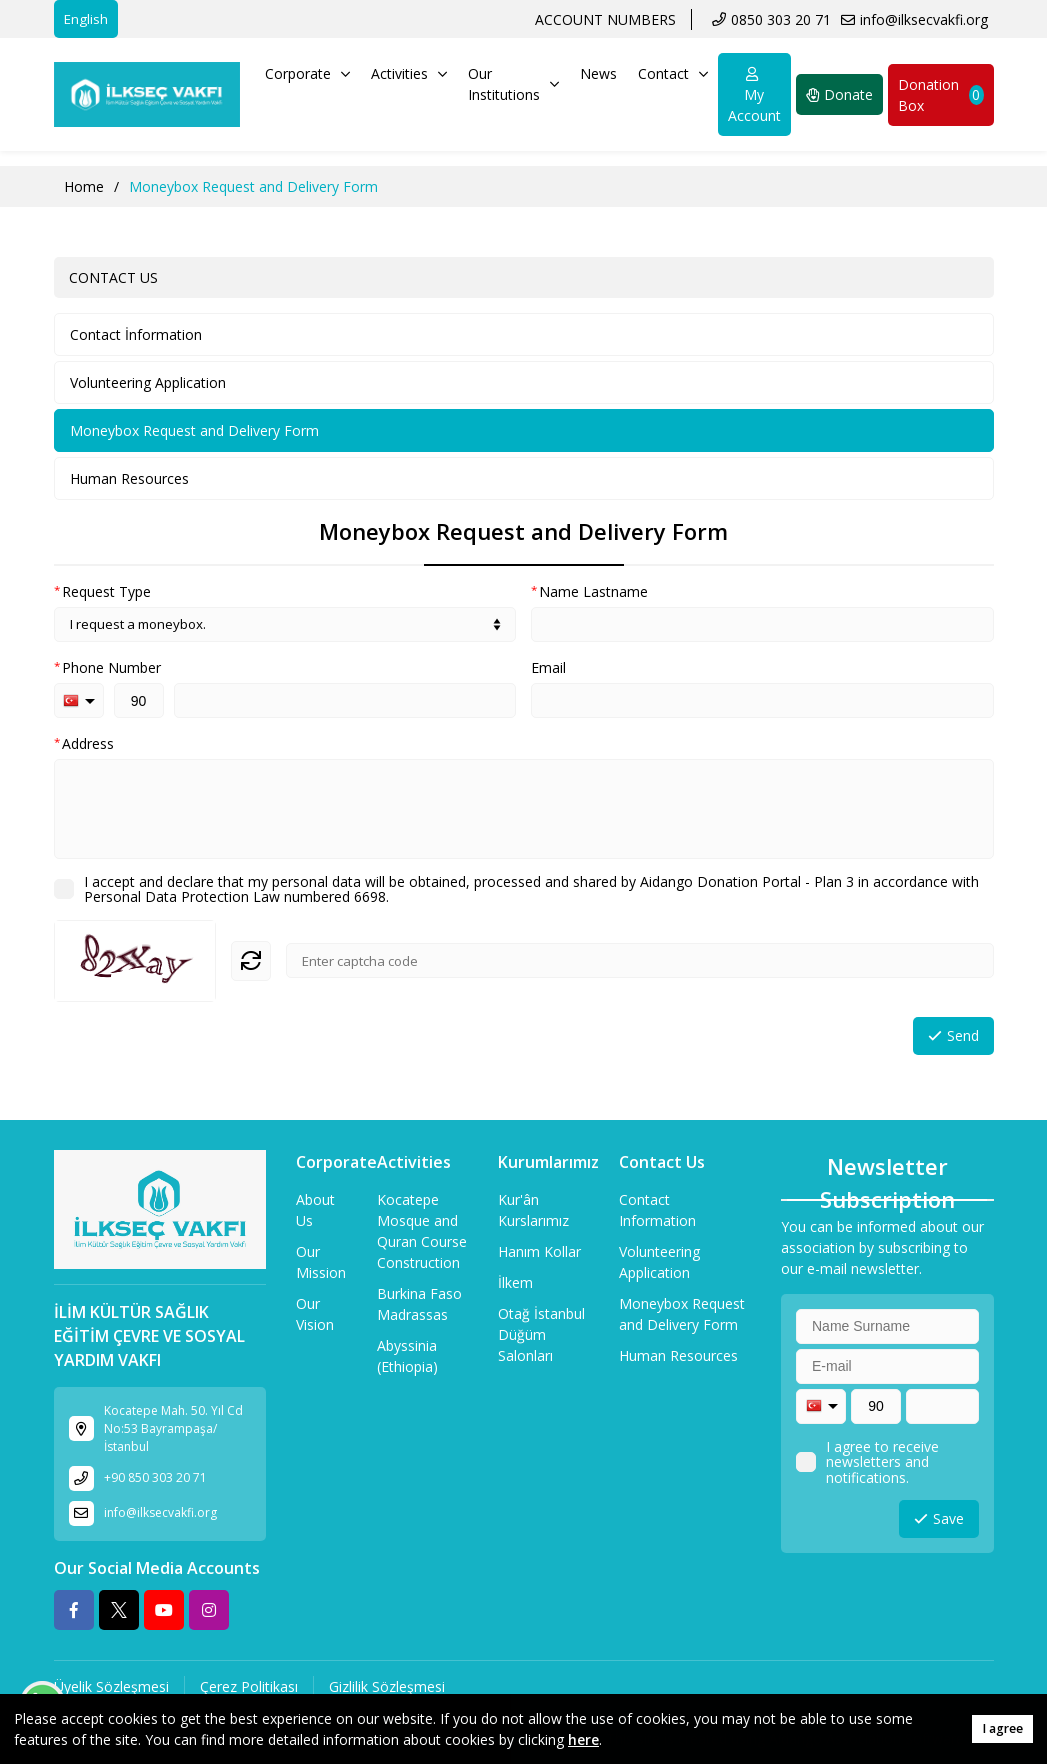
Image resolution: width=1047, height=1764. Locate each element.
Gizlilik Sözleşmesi (387, 1686)
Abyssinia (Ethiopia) (407, 1356)
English (86, 19)
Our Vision (315, 1314)
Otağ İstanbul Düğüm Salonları (541, 1334)
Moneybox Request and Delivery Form (194, 430)
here (583, 1739)
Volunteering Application (148, 382)
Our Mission (321, 1262)
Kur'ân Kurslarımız (533, 1210)
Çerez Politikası (249, 1686)
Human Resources (129, 478)
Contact (673, 73)
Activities (409, 73)
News (598, 73)
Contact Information (657, 1210)
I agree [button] (1002, 1728)
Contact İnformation (136, 334)
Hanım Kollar (539, 1251)
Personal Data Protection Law (182, 896)
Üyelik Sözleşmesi (111, 1686)
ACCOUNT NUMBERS (605, 19)
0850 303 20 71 (781, 19)
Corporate (307, 73)
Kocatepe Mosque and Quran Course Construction (422, 1231)
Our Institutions (513, 84)
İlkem (515, 1282)
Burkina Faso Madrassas (419, 1304)
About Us (315, 1210)
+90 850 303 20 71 (155, 1477)
